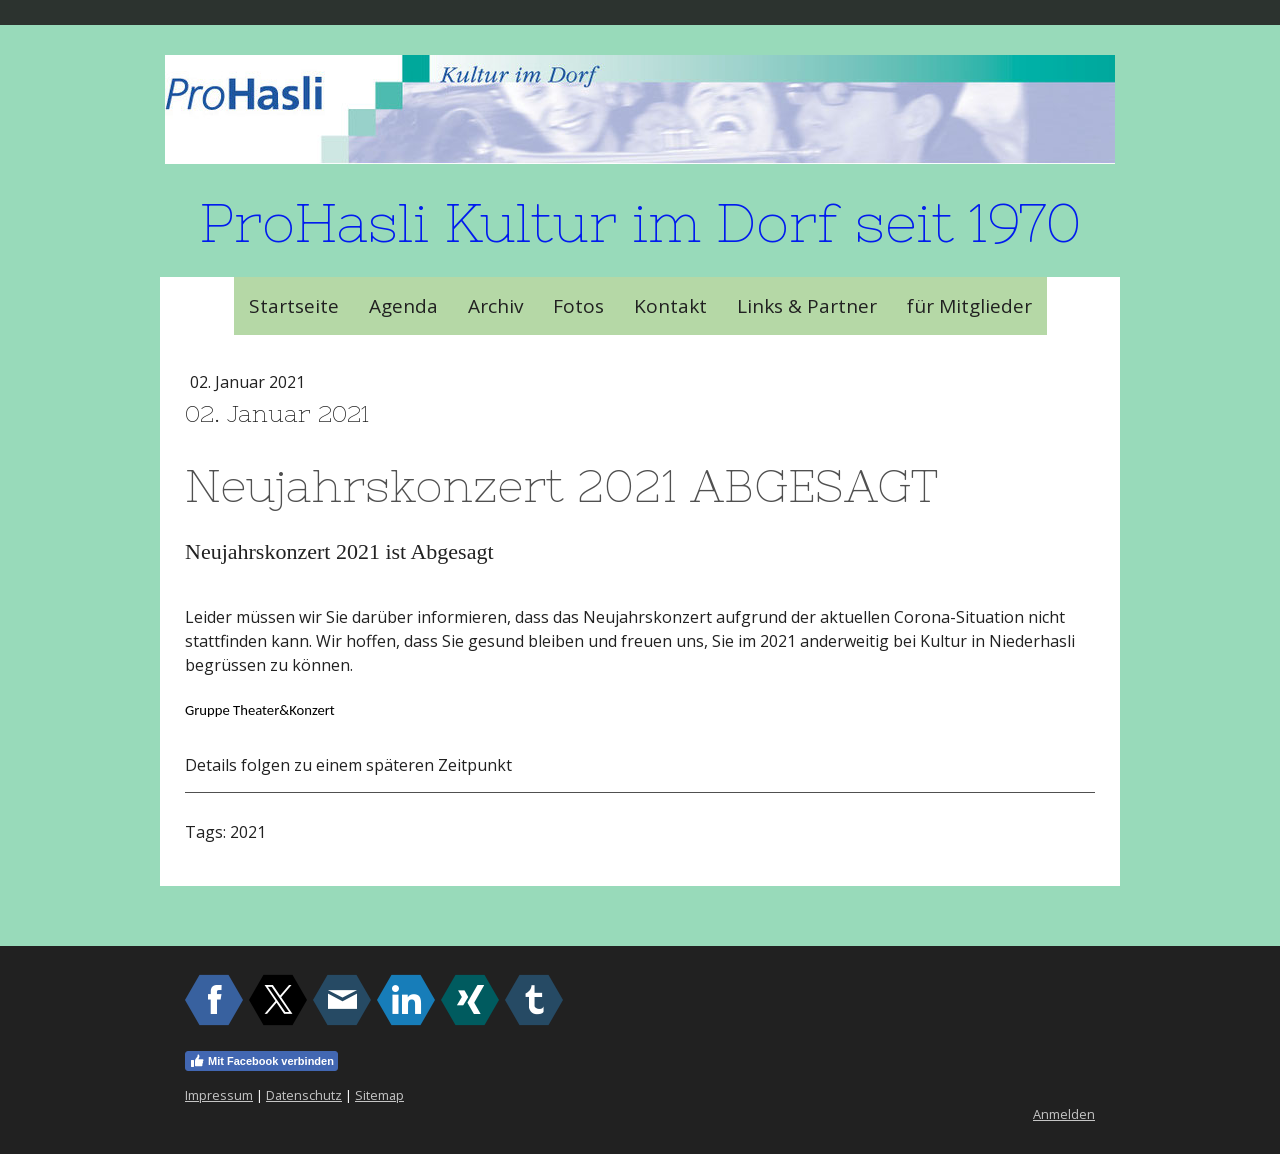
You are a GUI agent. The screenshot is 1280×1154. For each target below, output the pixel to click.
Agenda (403, 306)
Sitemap (379, 1095)
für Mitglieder (969, 306)
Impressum (219, 1095)
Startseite (294, 306)
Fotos (578, 306)
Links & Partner (807, 306)
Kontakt (670, 306)
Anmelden (1064, 1114)
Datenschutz (304, 1095)
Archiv (495, 306)
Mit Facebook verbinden (261, 1061)
